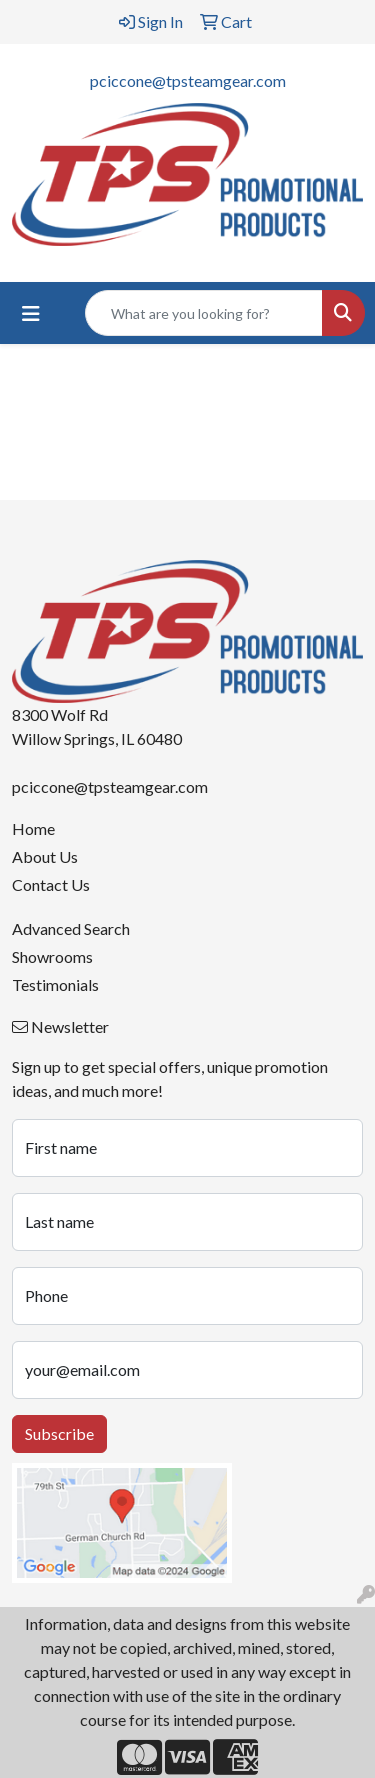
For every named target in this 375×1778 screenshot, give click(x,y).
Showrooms (52, 956)
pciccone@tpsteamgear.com (188, 80)
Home (33, 828)
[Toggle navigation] (31, 313)
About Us (45, 856)
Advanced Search (71, 928)
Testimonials (55, 984)
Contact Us (51, 884)
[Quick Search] (204, 313)
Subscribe (59, 1433)
